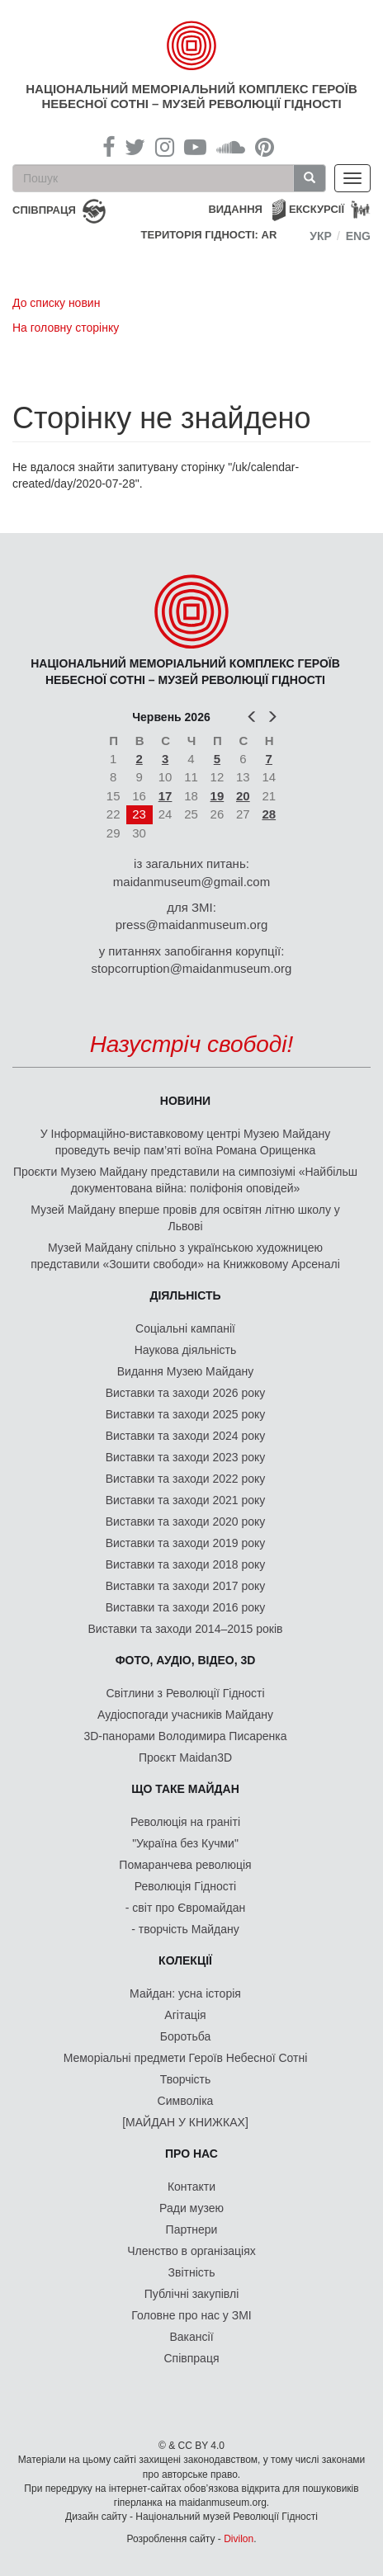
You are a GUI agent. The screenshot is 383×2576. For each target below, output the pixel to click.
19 (217, 796)
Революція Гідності (185, 1886)
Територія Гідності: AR (209, 235)
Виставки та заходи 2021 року (186, 1500)
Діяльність (184, 1295)
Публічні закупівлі (191, 2293)
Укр (321, 236)
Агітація (185, 2015)
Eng (358, 236)
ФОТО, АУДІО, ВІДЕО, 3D (186, 1660)
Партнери (192, 2229)
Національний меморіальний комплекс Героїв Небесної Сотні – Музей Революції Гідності (191, 96)
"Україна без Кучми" (185, 1843)
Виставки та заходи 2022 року (186, 1478)
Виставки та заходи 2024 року (186, 1435)
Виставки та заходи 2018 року (186, 1564)
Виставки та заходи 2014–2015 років (184, 1628)
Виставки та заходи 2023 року (186, 1457)
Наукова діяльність (186, 1349)
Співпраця (192, 2358)
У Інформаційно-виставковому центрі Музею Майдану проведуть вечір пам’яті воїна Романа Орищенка (185, 1142)
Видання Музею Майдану (185, 1371)
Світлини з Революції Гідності (185, 1693)
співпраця (44, 210)
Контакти (191, 2186)
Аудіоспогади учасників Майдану (185, 1714)
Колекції (185, 1960)
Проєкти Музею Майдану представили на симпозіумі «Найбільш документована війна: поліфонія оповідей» (185, 1180)
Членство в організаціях (191, 2251)
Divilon (238, 2539)
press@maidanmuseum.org (191, 925)
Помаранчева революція (185, 1864)
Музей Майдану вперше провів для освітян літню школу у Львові (185, 1218)
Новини (185, 1100)
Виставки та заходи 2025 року (186, 1414)
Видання (235, 209)
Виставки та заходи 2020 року (186, 1521)
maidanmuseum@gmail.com (191, 882)
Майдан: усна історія (185, 1993)
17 (165, 796)
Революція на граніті (185, 1821)
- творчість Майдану (185, 1929)
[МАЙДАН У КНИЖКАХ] (185, 2122)
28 (269, 814)
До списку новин (56, 302)
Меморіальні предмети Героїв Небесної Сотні (186, 2057)
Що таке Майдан (185, 1788)
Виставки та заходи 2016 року (186, 1607)
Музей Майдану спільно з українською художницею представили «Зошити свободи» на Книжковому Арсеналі (185, 1256)
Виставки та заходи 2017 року (186, 1585)
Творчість (185, 2079)
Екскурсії (316, 209)
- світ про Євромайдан (185, 1907)
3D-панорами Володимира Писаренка (184, 1736)
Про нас (191, 2153)
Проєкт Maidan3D (185, 1757)
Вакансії (191, 2336)
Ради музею (191, 2208)
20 (243, 796)
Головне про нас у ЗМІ (191, 2315)
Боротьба (185, 2036)
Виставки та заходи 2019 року (186, 1543)
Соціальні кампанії (185, 1328)
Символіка (186, 2100)
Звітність (191, 2272)
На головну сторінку (65, 327)
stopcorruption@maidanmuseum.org (192, 968)
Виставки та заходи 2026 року (186, 1392)
